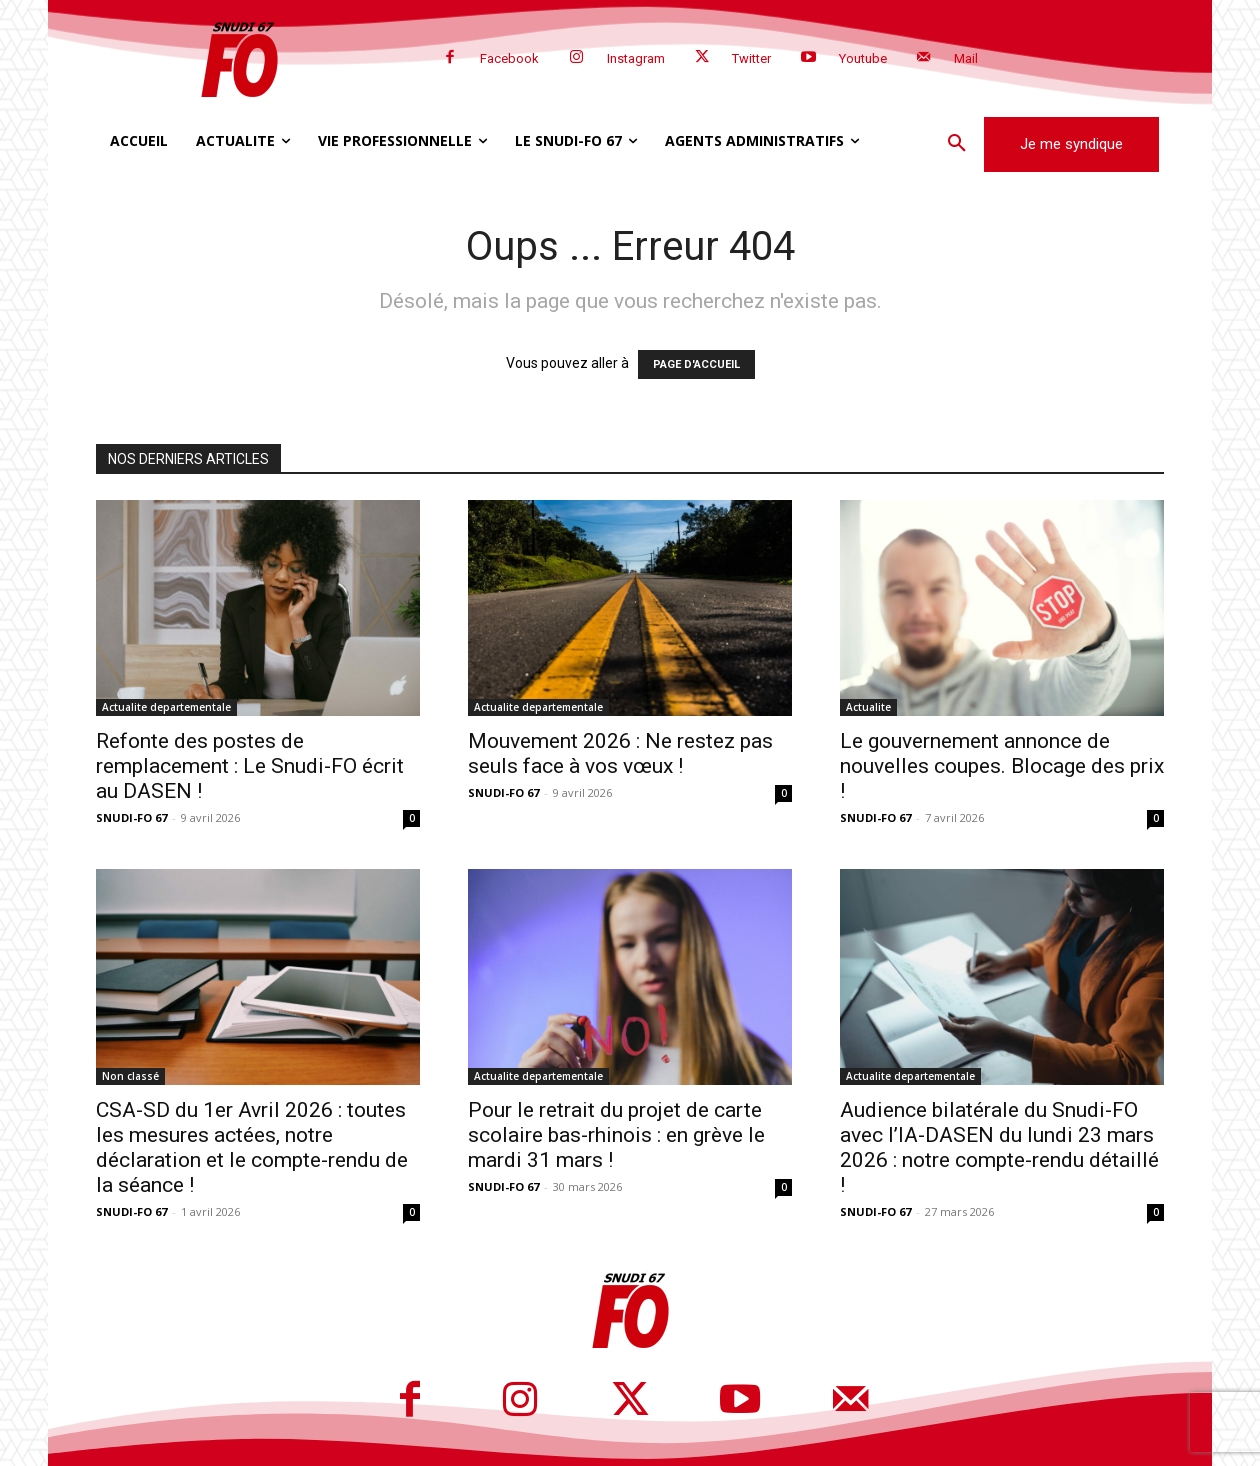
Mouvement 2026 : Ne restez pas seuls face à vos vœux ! (620, 753)
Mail (966, 58)
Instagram (636, 58)
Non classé (130, 1076)
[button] (957, 144)
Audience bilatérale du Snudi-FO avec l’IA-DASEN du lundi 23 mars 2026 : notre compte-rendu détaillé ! (999, 1147)
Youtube (863, 58)
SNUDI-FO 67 (131, 817)
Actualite (868, 707)
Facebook (509, 58)
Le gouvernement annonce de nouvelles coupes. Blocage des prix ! (1002, 766)
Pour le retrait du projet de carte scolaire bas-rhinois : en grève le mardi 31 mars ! (616, 1135)
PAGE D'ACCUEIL (696, 364)
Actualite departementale (166, 707)
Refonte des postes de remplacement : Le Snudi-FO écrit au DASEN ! (250, 766)
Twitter (751, 58)
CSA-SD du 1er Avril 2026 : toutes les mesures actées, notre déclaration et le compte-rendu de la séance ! (252, 1147)
